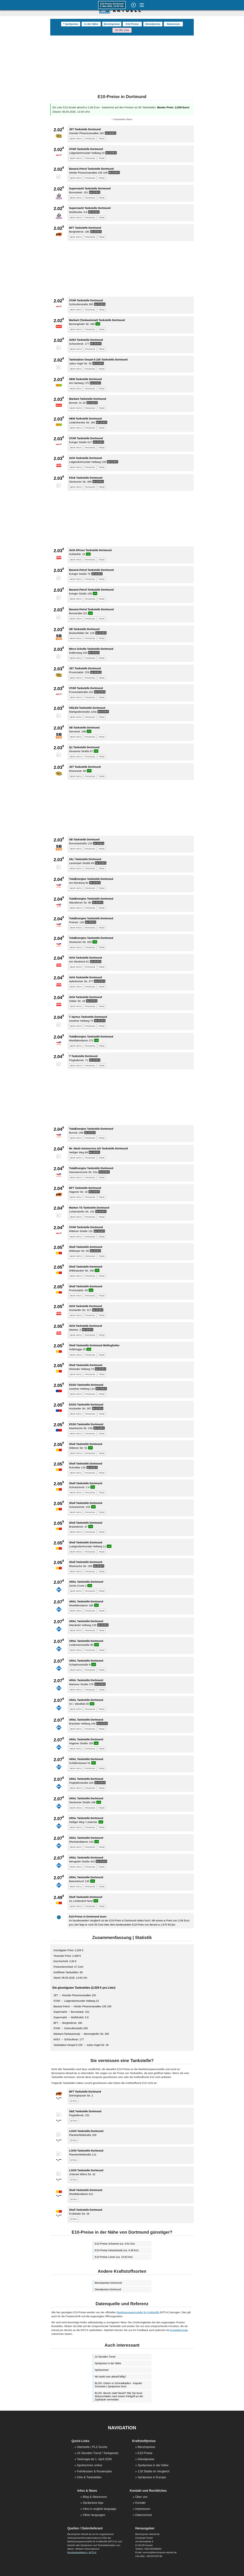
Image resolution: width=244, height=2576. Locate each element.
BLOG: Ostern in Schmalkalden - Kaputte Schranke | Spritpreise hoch (118, 2385)
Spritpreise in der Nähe (108, 2363)
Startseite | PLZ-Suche (92, 2447)
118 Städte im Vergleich (154, 2471)
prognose (90, 138)
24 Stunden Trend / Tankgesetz (98, 2453)
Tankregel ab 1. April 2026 (94, 2459)
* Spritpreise (70, 24)
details (74, 2100)
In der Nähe (91, 24)
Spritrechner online (89, 2465)
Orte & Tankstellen (89, 2477)
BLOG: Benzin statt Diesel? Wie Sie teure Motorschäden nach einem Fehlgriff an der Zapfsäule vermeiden (119, 2396)
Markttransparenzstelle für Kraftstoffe (138, 2312)
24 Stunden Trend (105, 2356)
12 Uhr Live (122, 30)
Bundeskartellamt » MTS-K (81, 2552)
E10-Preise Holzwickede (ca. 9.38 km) (117, 2250)
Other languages (94, 2515)
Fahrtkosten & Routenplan (94, 2471)
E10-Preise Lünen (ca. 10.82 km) (114, 2257)
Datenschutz (143, 2515)
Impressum (142, 2509)
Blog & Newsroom (95, 2497)
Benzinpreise (112, 24)
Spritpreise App (93, 2502)
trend (101, 138)
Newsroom (173, 24)
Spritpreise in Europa (152, 2477)
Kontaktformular (179, 2330)
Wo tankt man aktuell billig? (110, 2376)
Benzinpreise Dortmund (108, 2282)
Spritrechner (102, 2370)
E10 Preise (132, 24)
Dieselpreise (152, 24)
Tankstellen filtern (123, 119)
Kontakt (140, 2502)
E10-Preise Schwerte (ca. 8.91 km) (115, 2243)
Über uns (141, 2497)
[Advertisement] (122, 62)
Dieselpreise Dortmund (108, 2289)
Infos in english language (99, 2509)
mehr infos (76, 138)
